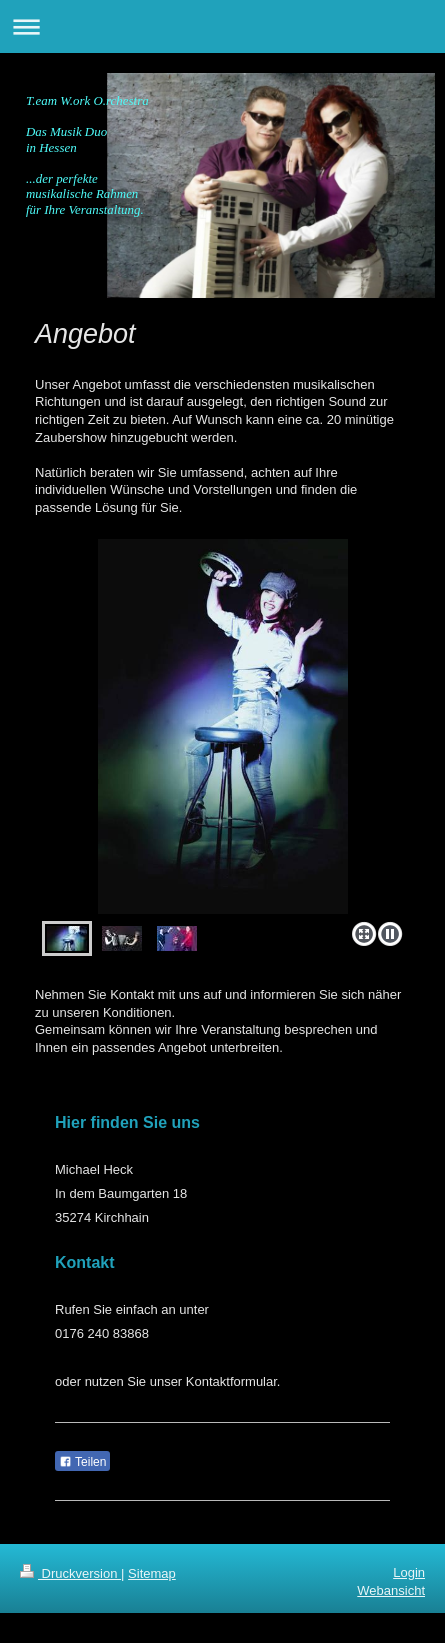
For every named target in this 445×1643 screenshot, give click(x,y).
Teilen (82, 1462)
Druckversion (70, 1573)
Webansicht (391, 1590)
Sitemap (152, 1573)
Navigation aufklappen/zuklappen (222, 26)
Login (409, 1572)
